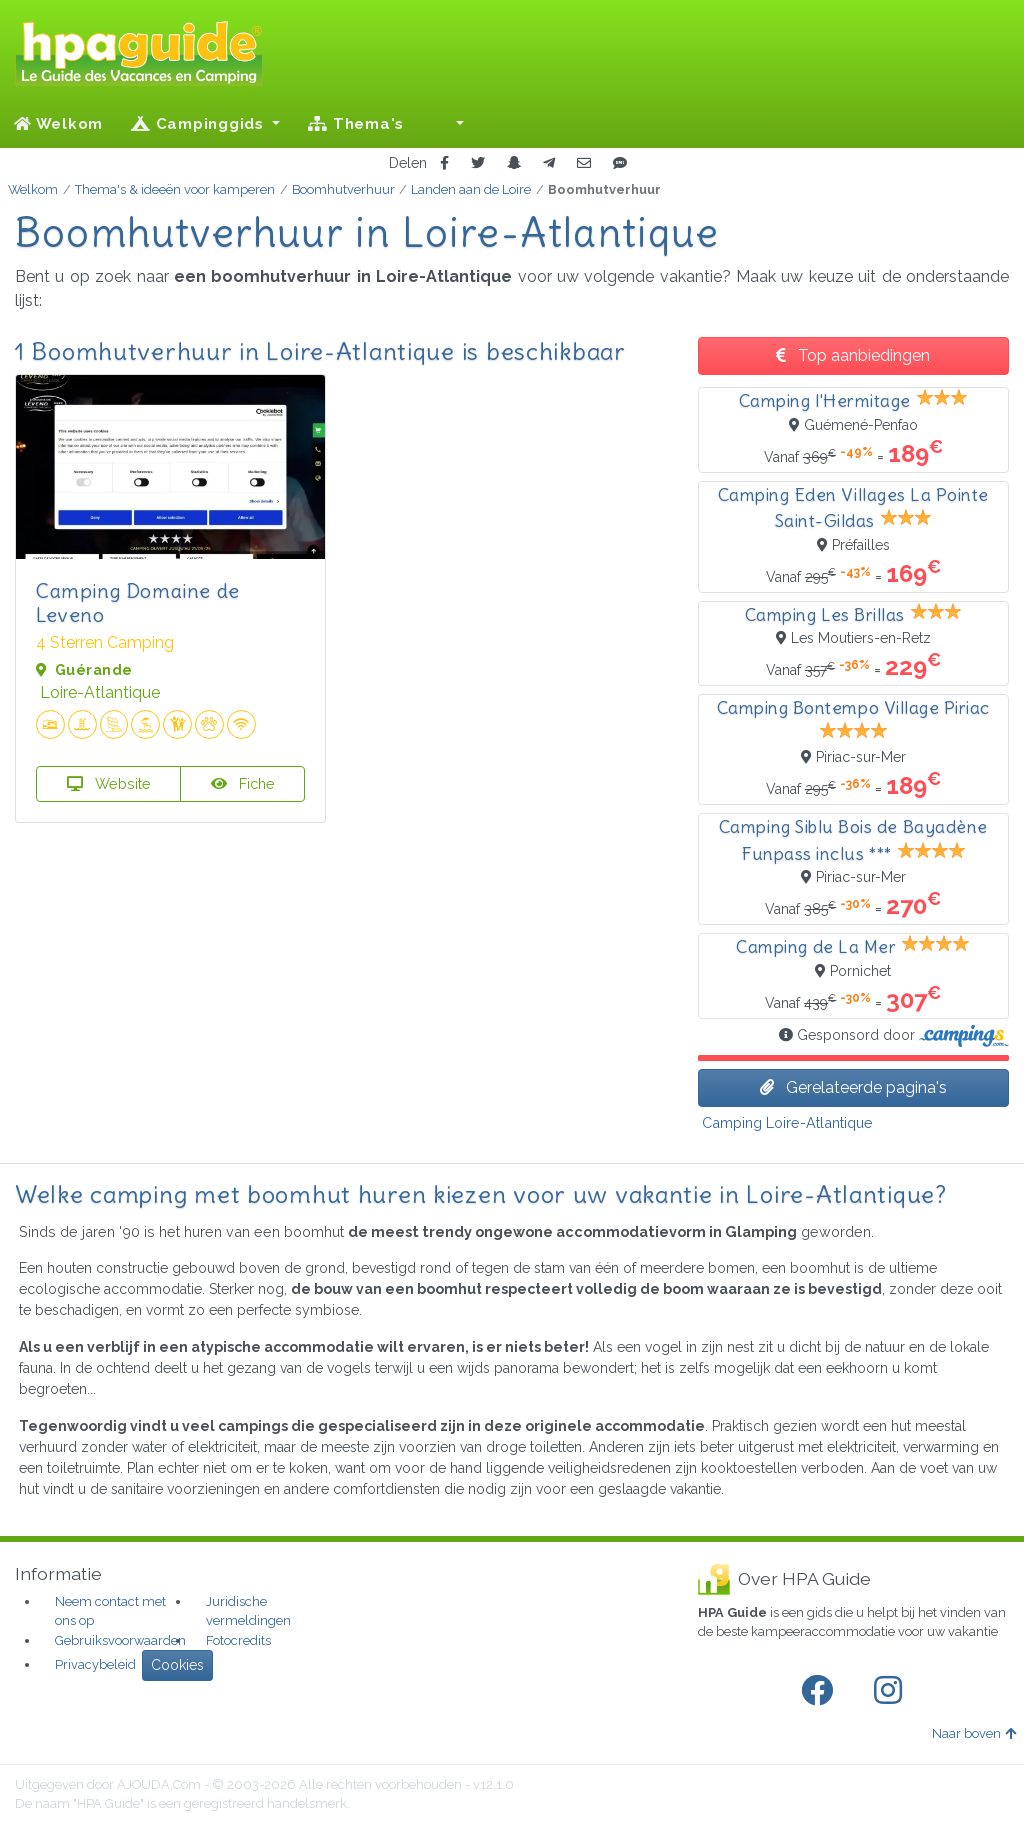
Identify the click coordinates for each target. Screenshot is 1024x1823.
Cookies (177, 1665)
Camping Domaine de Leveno (138, 602)
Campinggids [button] (200, 124)
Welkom (58, 124)
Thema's (356, 124)
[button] (448, 124)
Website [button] (109, 783)
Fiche (243, 783)
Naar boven (974, 1733)
